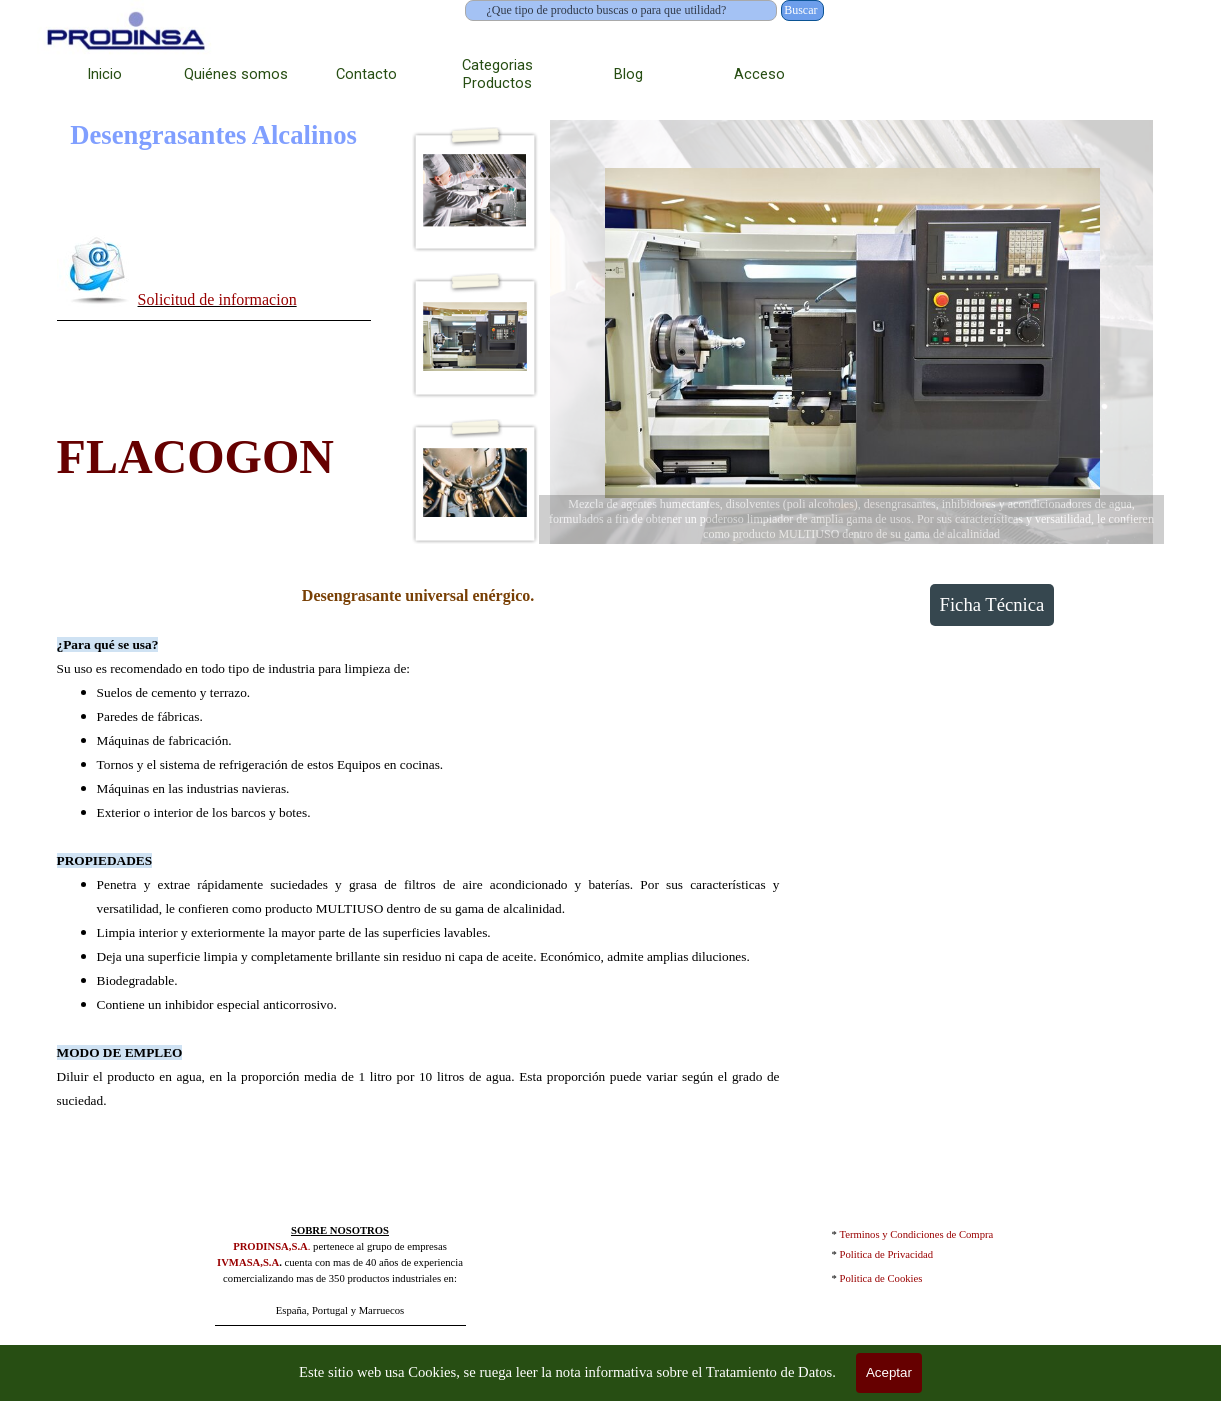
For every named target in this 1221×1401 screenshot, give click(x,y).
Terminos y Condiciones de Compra (917, 1234)
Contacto (366, 74)
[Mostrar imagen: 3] (475, 483)
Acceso (759, 74)
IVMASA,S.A (248, 1262)
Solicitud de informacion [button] (217, 299)
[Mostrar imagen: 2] (475, 337)
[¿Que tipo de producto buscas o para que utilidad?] (621, 10)
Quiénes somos (236, 74)
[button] (97, 269)
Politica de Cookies (881, 1278)
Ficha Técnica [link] (992, 604)
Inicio (104, 74)
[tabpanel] (214, 274)
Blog (628, 74)
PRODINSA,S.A (270, 1246)
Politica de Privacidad (887, 1254)
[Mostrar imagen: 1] (475, 191)
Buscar (800, 10)
